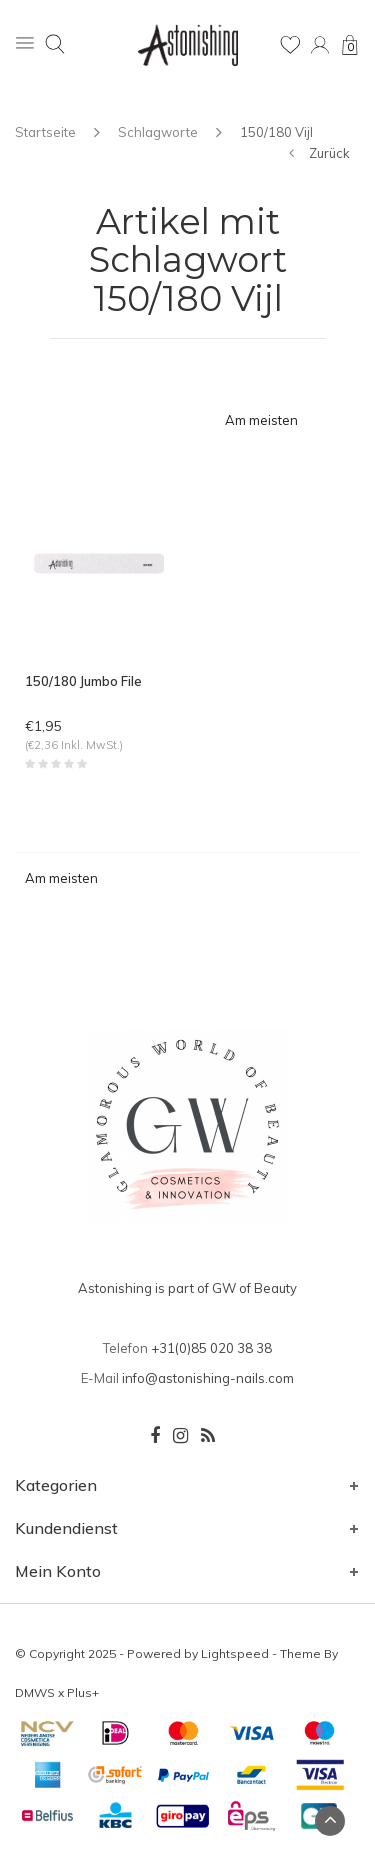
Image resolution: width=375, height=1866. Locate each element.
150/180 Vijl (276, 132)
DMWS (35, 1692)
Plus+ (83, 1692)
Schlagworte (158, 132)
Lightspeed (235, 1653)
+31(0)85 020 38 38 (211, 1348)
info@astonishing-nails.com (208, 1378)
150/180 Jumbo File (83, 681)
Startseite (45, 132)
